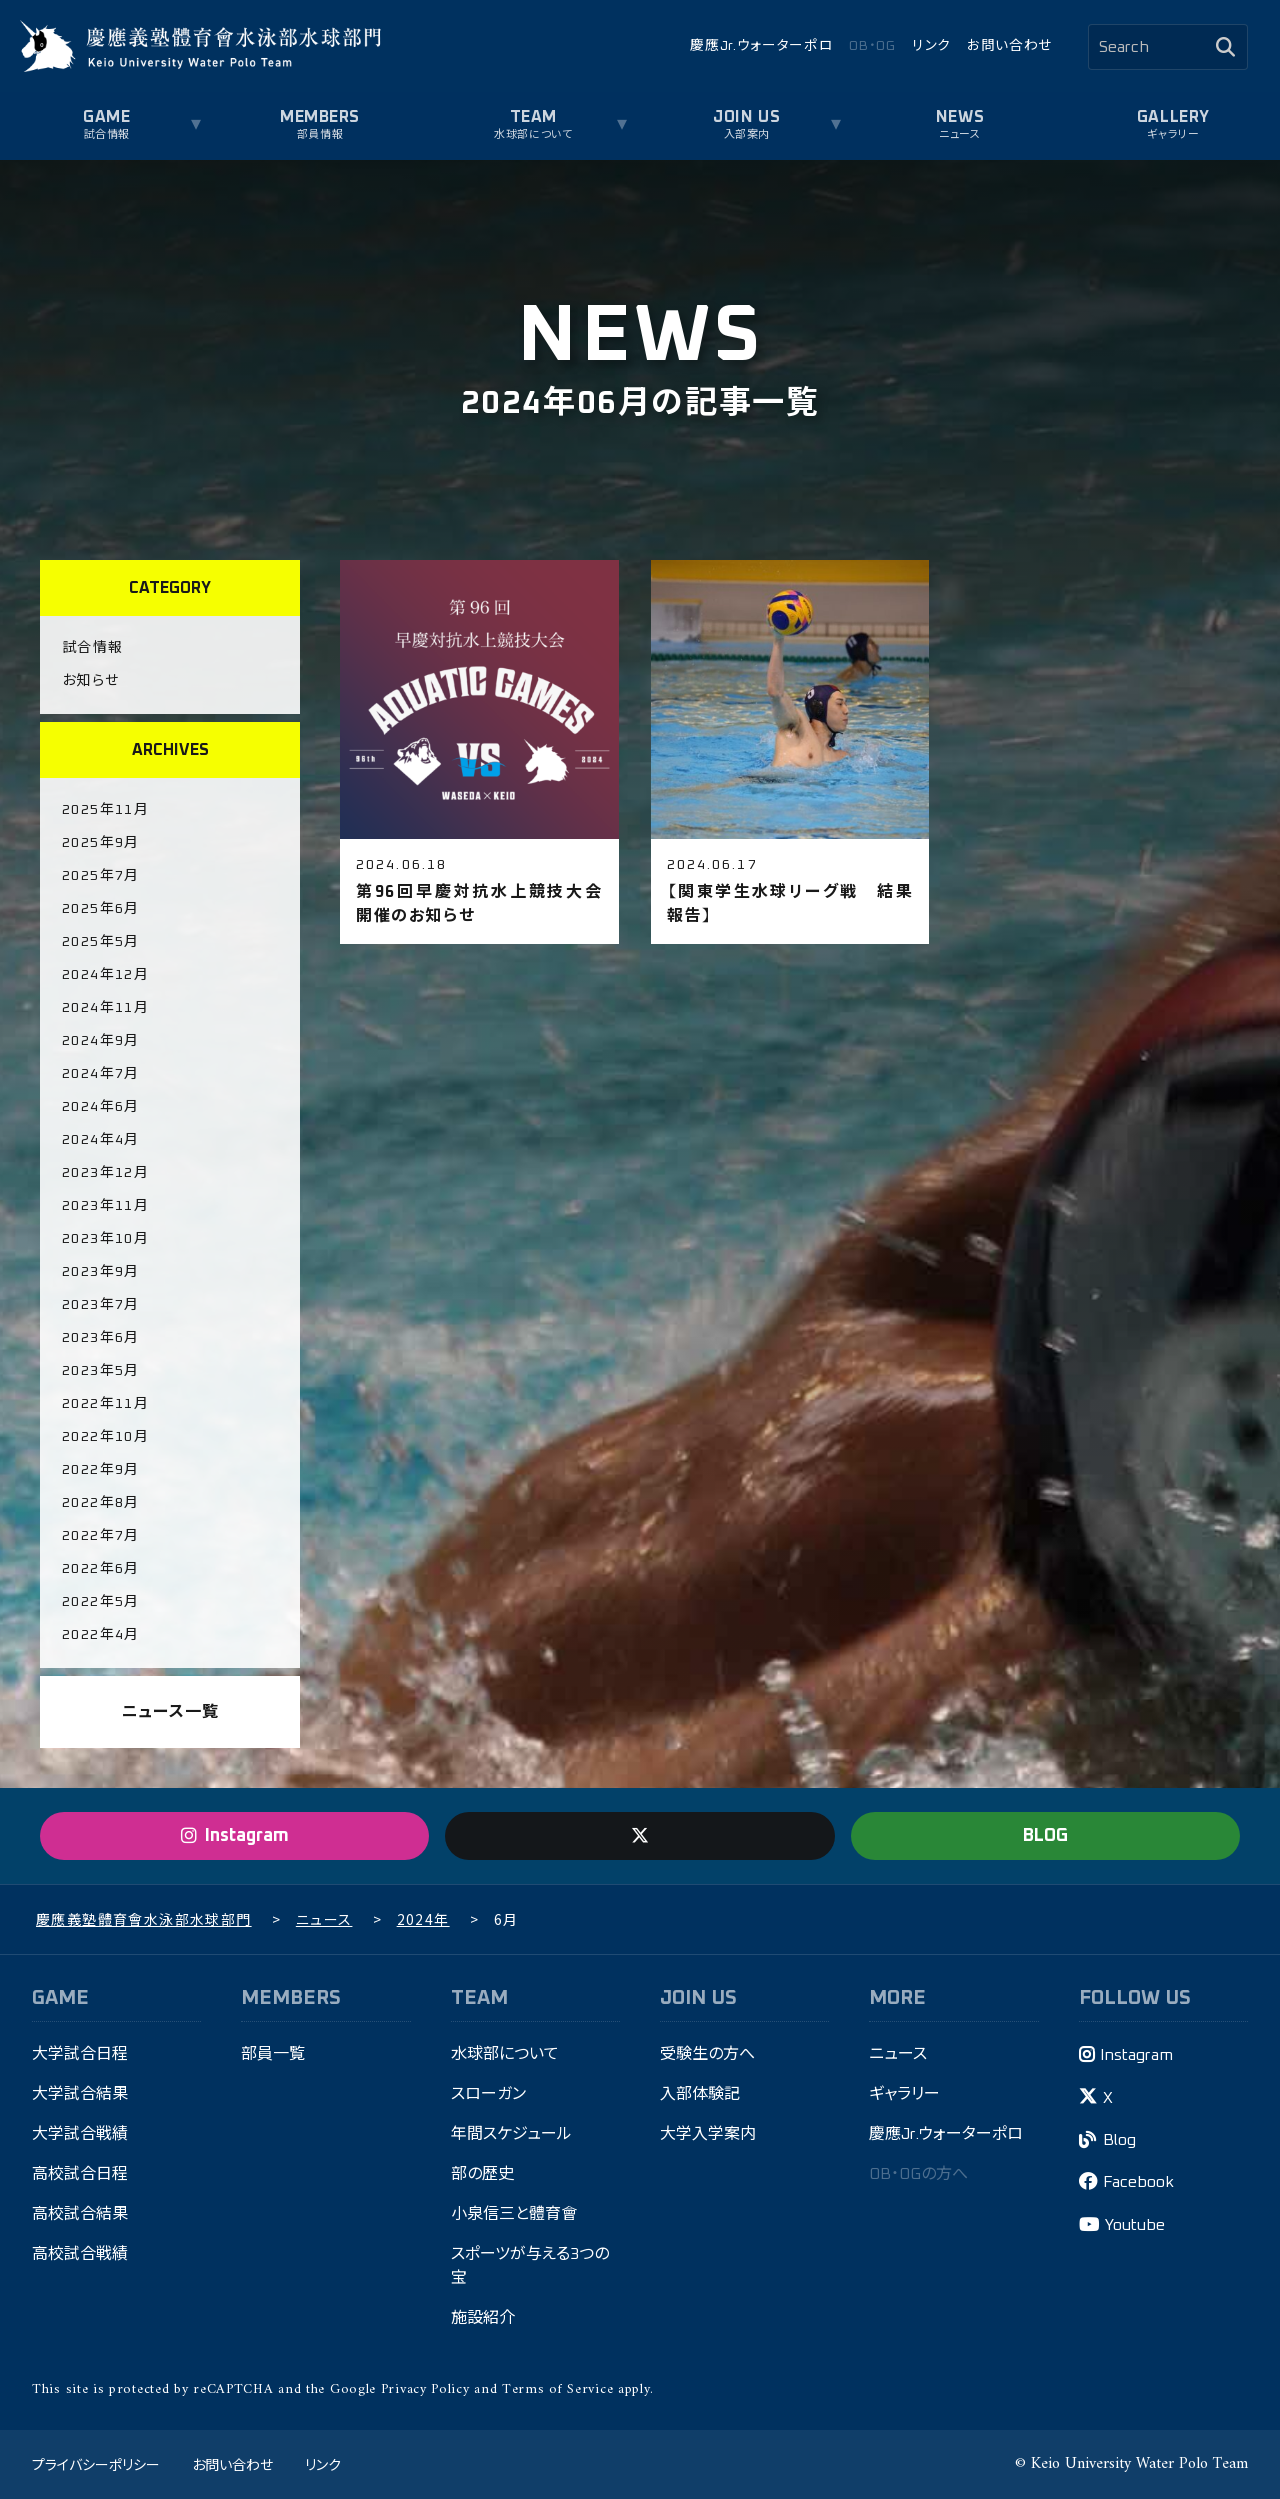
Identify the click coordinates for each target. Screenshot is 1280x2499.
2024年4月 (101, 1140)
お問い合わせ (1009, 46)
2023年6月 (101, 1338)
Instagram (1136, 2055)
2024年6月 (101, 1107)
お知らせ (91, 681)
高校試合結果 (80, 2214)
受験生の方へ (707, 2054)
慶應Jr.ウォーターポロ (761, 46)
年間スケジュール (511, 2134)
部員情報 (320, 134)
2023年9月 (101, 1272)
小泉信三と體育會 (514, 2214)
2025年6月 (101, 909)
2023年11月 (105, 1206)
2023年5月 (101, 1371)
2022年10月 (105, 1437)
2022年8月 (101, 1503)
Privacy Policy (425, 2389)
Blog (1119, 2140)
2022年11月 (105, 1404)
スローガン (488, 2094)
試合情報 (107, 134)
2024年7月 (101, 1074)
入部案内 (747, 134)
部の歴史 (482, 2174)
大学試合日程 (80, 2054)
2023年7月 (101, 1305)
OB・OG (872, 46)
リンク (931, 46)
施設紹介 (483, 2318)
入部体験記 (700, 2094)
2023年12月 (105, 1173)
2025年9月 (101, 843)
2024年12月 (105, 975)
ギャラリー (1173, 134)
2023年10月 (105, 1239)
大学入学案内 (708, 2134)
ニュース (959, 134)
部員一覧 (273, 2054)
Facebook (1138, 2182)
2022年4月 (101, 1635)
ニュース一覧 (170, 1712)
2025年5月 (101, 942)
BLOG (1045, 1836)
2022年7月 (101, 1536)
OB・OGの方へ (918, 2174)
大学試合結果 (80, 2094)
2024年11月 (105, 1008)
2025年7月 (101, 876)
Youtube (1135, 2225)
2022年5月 (101, 1602)
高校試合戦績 (80, 2254)
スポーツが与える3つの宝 (530, 2266)
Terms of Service (557, 2389)
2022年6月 (101, 1569)
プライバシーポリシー (96, 2464)
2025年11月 (105, 810)
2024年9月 (101, 1041)
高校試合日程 (80, 2174)
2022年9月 (101, 1470)
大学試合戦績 (80, 2134)
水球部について (533, 134)
